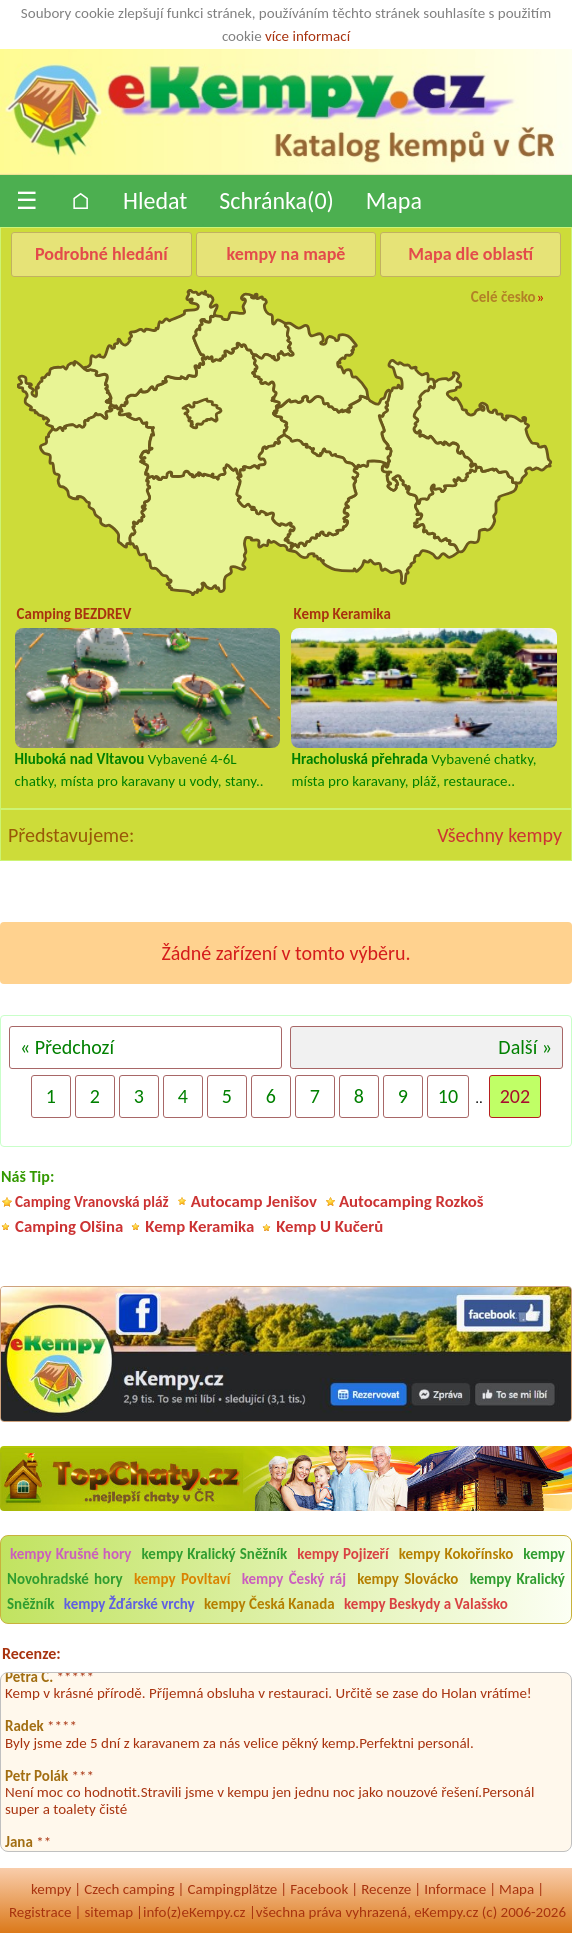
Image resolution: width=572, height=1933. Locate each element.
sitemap (108, 1912)
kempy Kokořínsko (456, 1554)
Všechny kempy (499, 835)
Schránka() (276, 200)
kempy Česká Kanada (269, 1604)
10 (448, 1096)
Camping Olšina (69, 1226)
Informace (455, 1889)
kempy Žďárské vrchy (129, 1604)
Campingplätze (232, 1889)
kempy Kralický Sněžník (215, 1554)
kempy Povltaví (182, 1579)
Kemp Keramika (199, 1226)
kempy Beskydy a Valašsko (426, 1604)
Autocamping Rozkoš (411, 1201)
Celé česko (503, 297)
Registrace (40, 1912)
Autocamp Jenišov (254, 1201)
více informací (307, 36)
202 (515, 1096)
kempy (51, 1889)
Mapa (394, 200)
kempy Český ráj (294, 1579)
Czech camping (129, 1889)
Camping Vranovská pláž (92, 1201)
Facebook (319, 1889)
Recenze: (31, 1653)
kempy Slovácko (407, 1579)
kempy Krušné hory (70, 1554)
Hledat (155, 200)
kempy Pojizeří (342, 1554)
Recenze (386, 1889)
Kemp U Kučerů (329, 1226)
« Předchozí (67, 1047)
